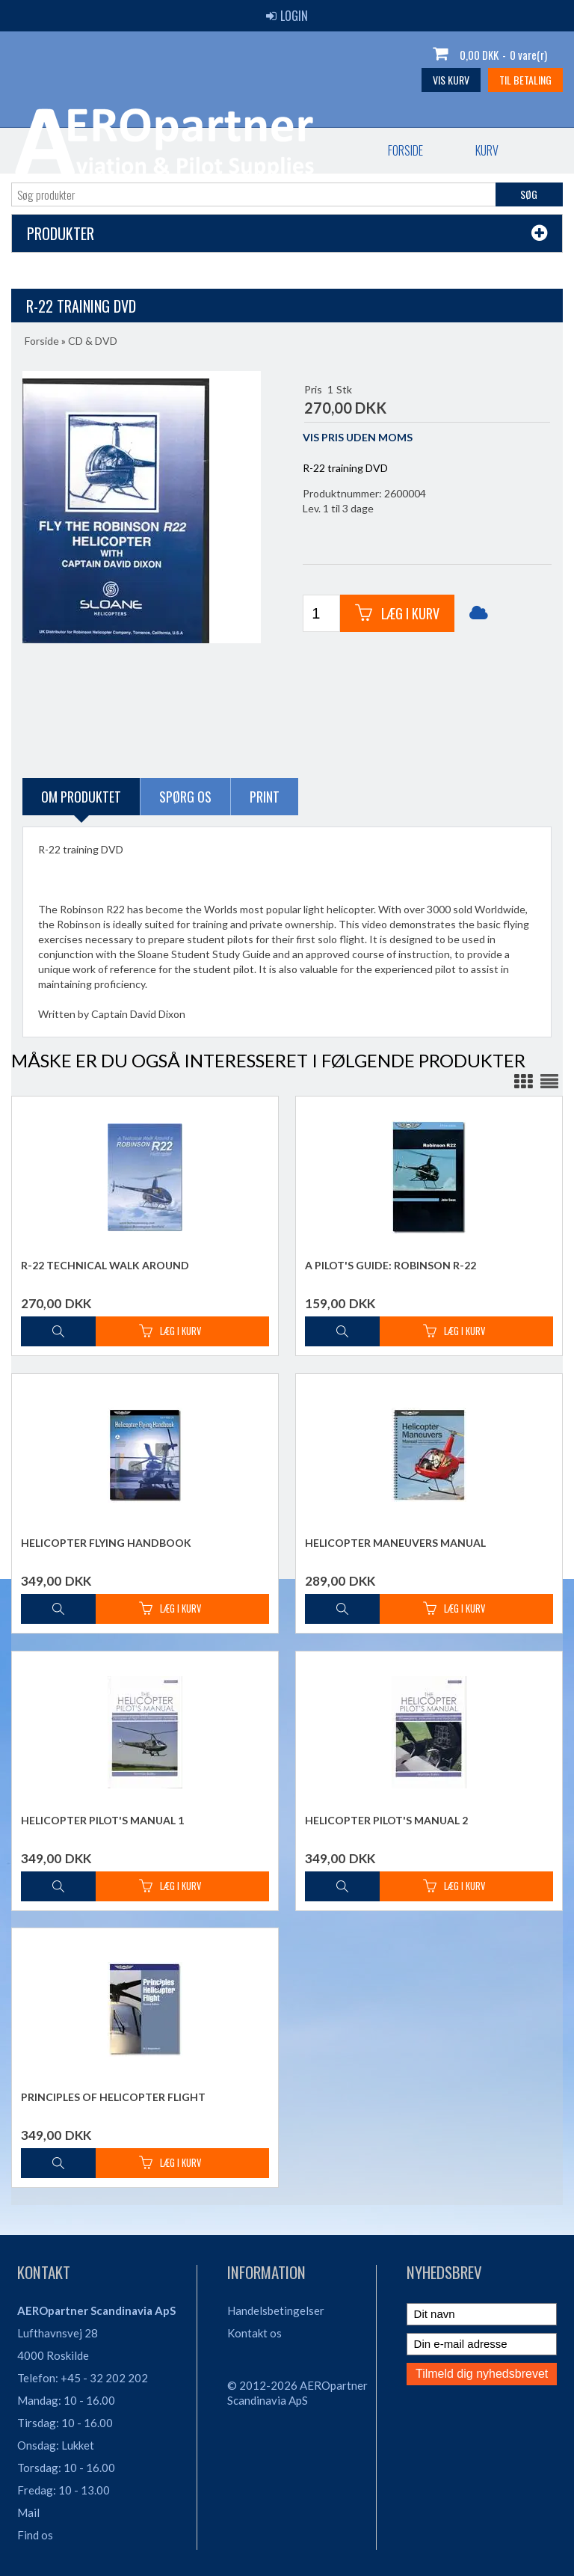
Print (265, 796)
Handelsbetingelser (275, 2310)
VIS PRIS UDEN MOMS (358, 437)
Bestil (214, 150)
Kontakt (301, 150)
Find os (35, 2535)
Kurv (136, 150)
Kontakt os (254, 2333)
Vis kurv (451, 80)
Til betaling (525, 80)
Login (287, 16)
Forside (54, 150)
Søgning (474, 150)
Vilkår (388, 150)
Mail (28, 2512)
